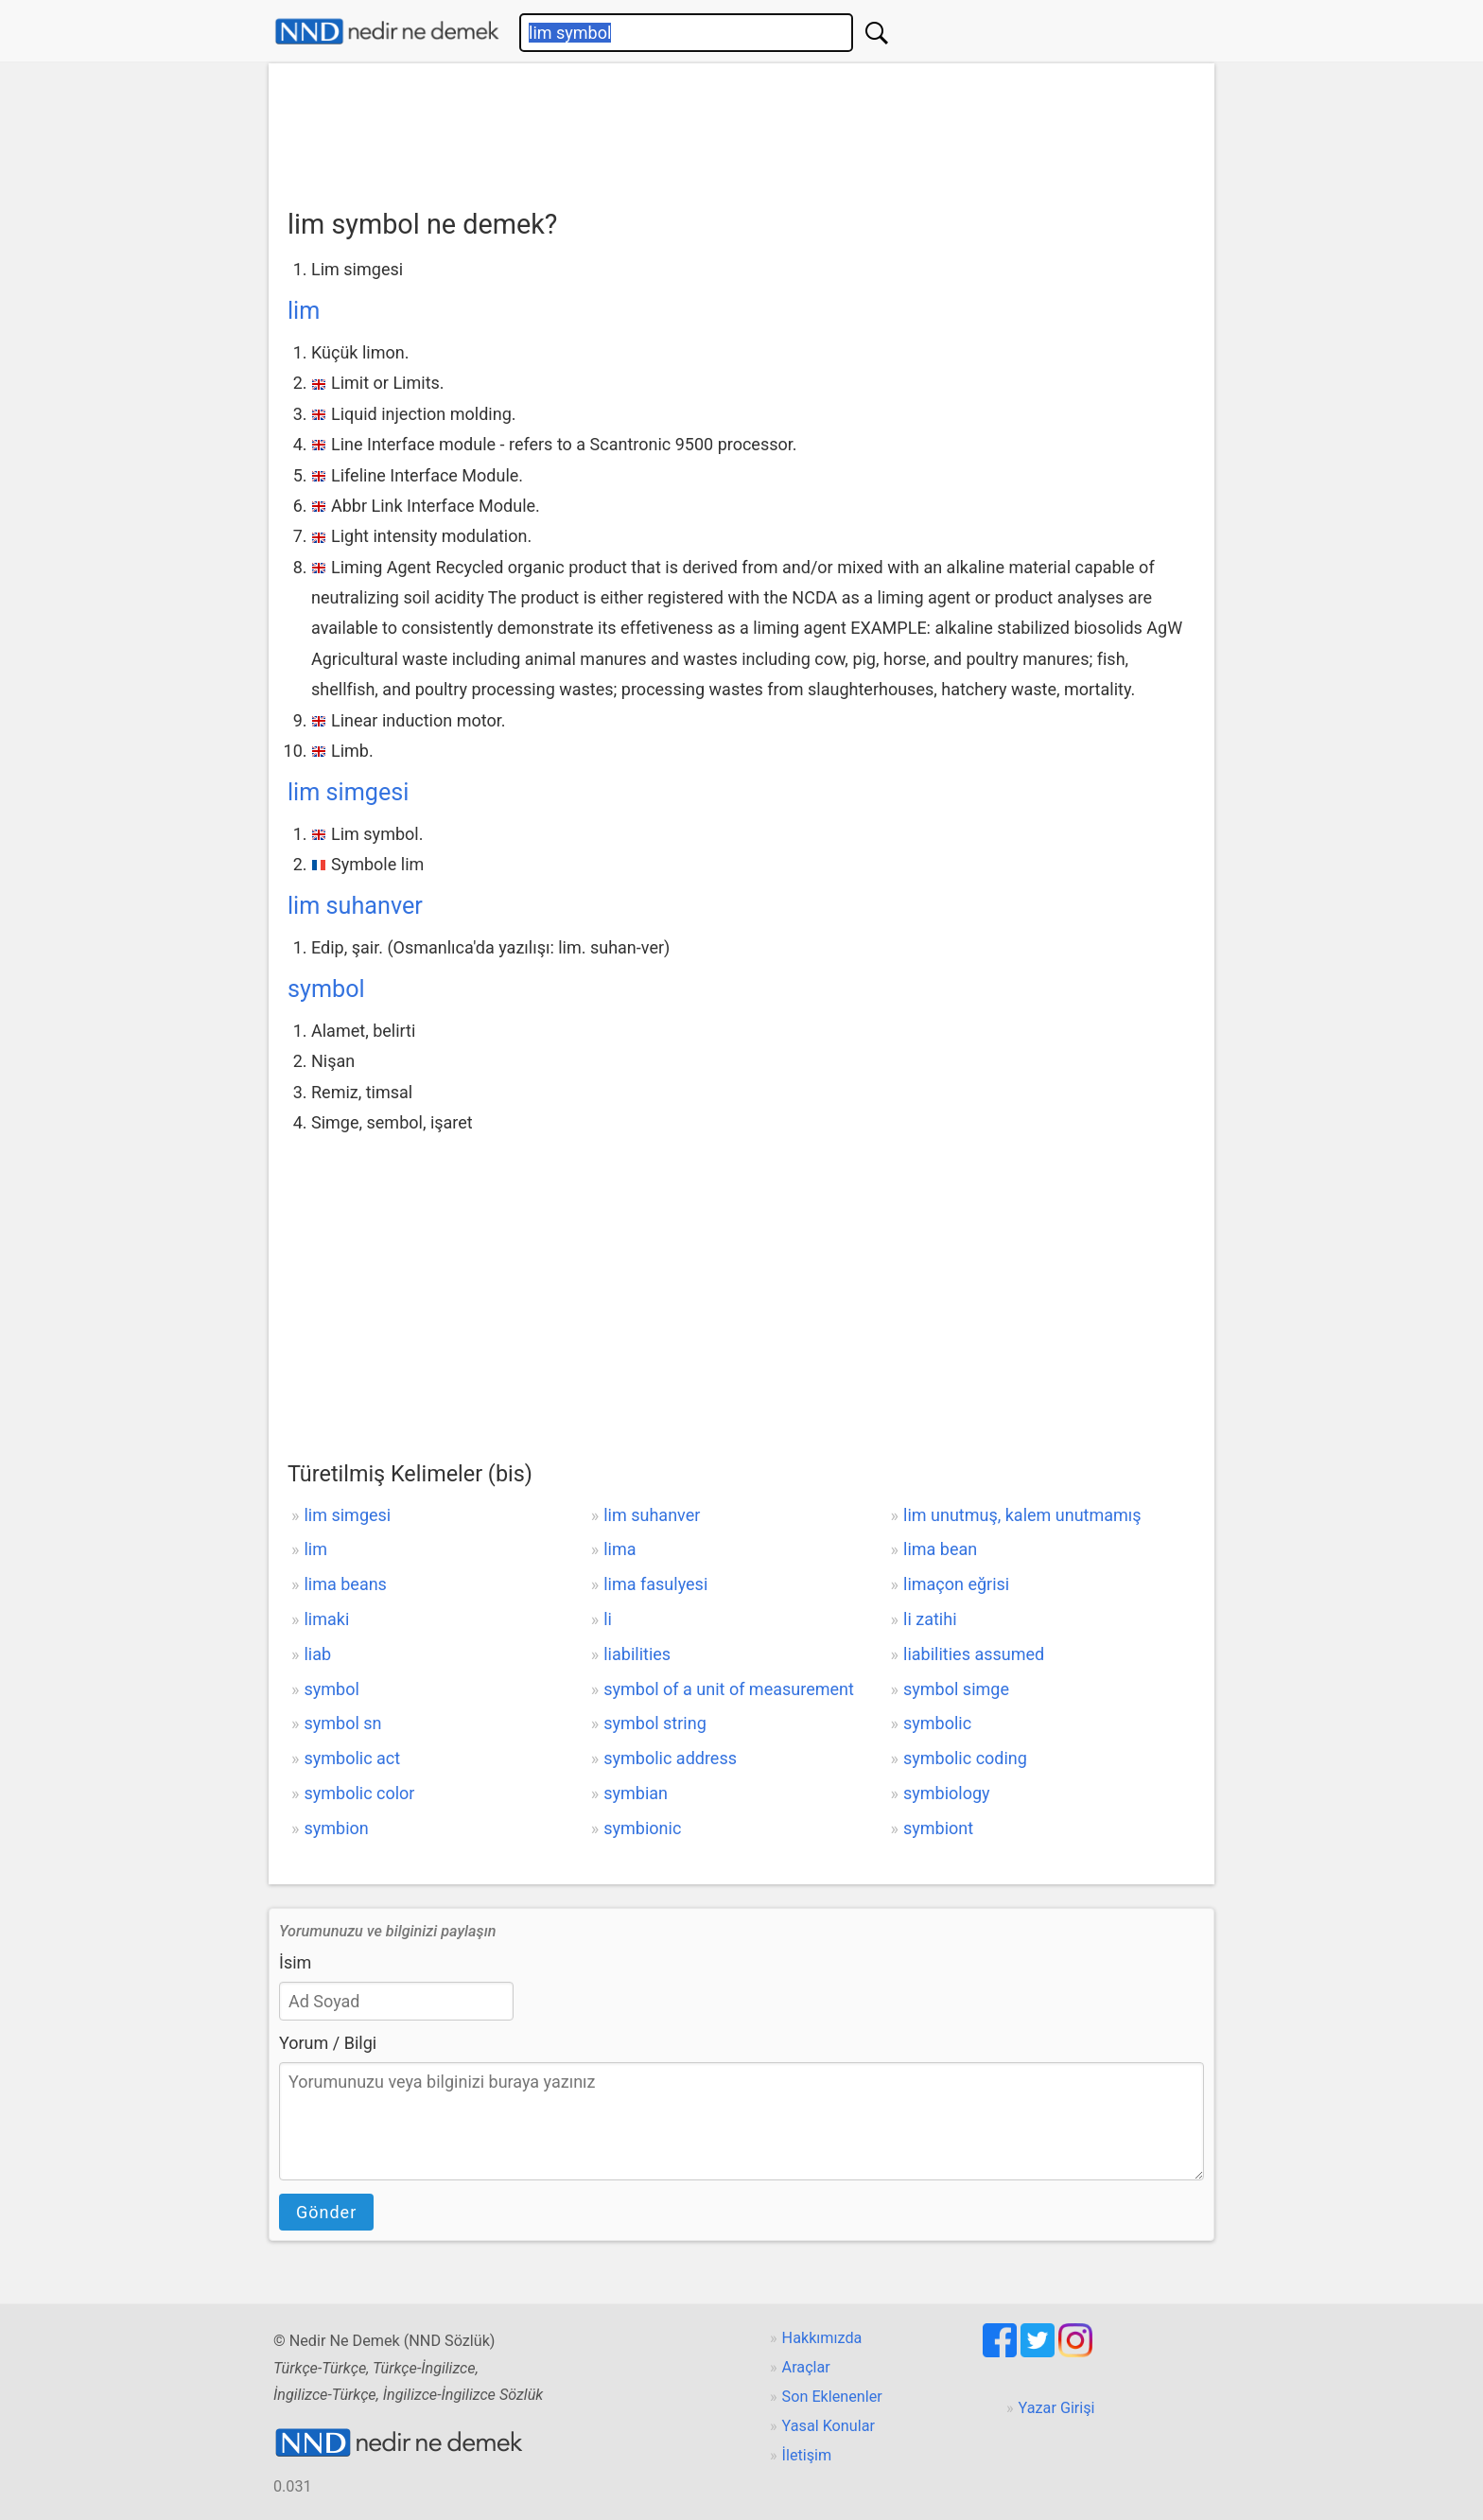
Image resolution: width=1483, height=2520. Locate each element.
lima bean (940, 1549)
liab (317, 1654)
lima (619, 1549)
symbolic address (670, 1758)
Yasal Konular (828, 2426)
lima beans (345, 1584)
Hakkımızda (822, 2338)
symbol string (655, 1723)
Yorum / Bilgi (327, 2043)
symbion (336, 1828)
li (607, 1619)
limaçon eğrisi (956, 1584)
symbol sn (342, 1723)
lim (304, 310)
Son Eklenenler (832, 2397)
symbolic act (352, 1758)
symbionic (642, 1828)
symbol (326, 989)
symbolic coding (965, 1758)
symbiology (946, 1793)
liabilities (637, 1654)
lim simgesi (348, 792)
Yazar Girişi (1057, 2408)
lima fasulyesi (655, 1584)
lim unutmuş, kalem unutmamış (1022, 1515)
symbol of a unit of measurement (728, 1689)
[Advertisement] (741, 129)
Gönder (326, 2212)
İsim (295, 1962)
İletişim (807, 2455)
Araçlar (806, 2367)
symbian (635, 1793)
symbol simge (956, 1689)
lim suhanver (355, 905)
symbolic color (359, 1793)
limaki (326, 1619)
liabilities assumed (973, 1654)
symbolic (937, 1723)
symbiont (938, 1828)
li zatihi (930, 1619)
